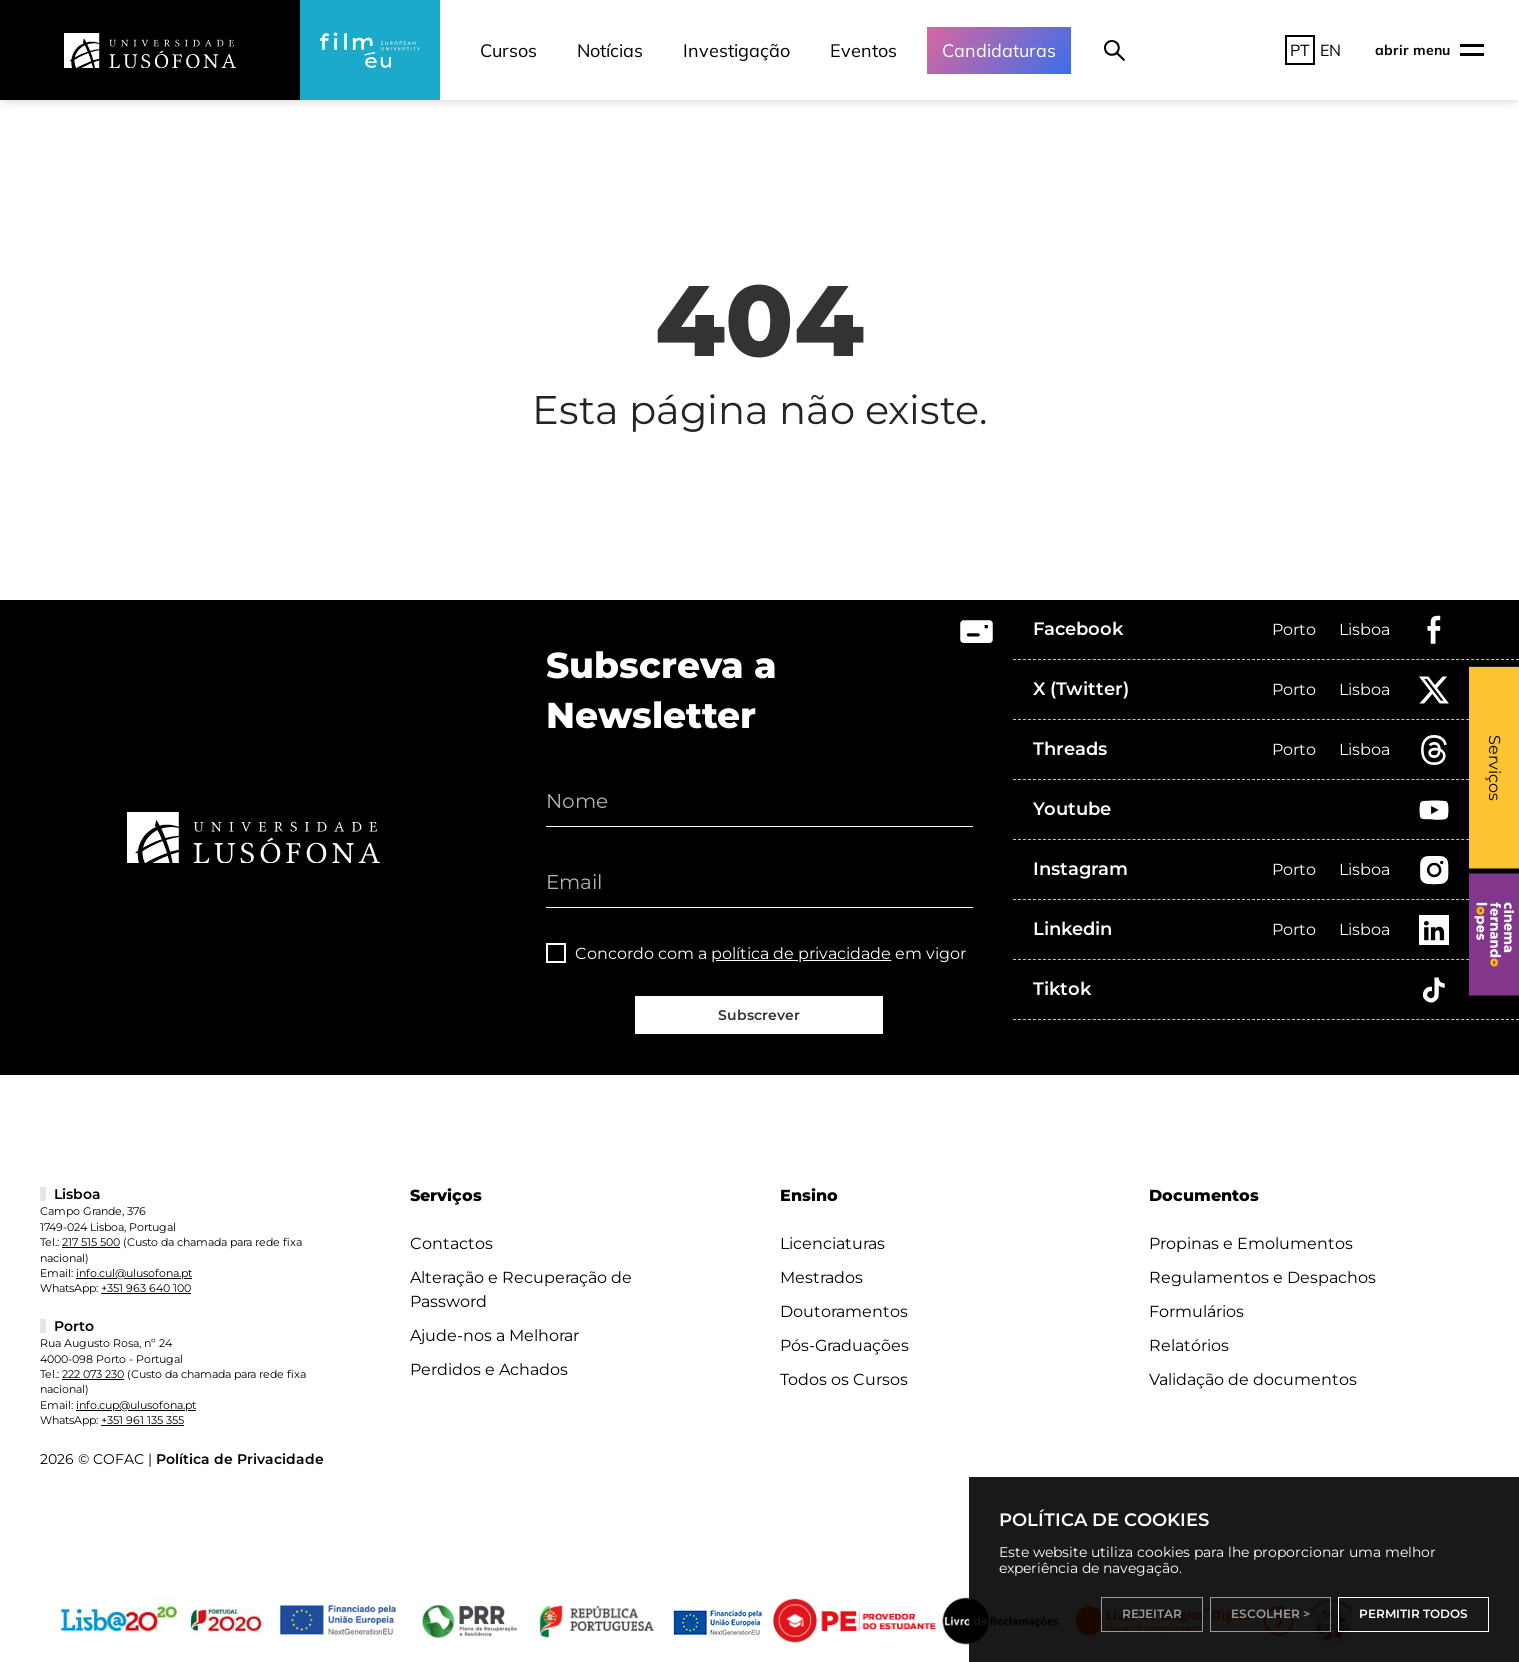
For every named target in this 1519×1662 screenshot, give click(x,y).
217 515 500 (91, 1242)
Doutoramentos (844, 1311)
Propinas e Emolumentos (1251, 1243)
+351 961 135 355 (142, 1420)
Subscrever (759, 1015)
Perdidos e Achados (489, 1369)
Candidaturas (999, 50)
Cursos (508, 50)
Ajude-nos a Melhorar (494, 1335)
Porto (1294, 629)
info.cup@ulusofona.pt (136, 1405)
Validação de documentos (1253, 1379)
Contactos (451, 1243)
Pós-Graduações (844, 1345)
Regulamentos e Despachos (1262, 1277)
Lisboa (1364, 629)
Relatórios (1189, 1345)
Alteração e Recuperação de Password (521, 1289)
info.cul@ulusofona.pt (134, 1273)
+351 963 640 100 (146, 1288)
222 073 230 (93, 1374)
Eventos (863, 50)
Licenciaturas (832, 1243)
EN (1330, 50)
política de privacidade (801, 953)
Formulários (1196, 1311)
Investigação (736, 50)
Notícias (610, 50)
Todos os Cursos (844, 1379)
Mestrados (821, 1277)
